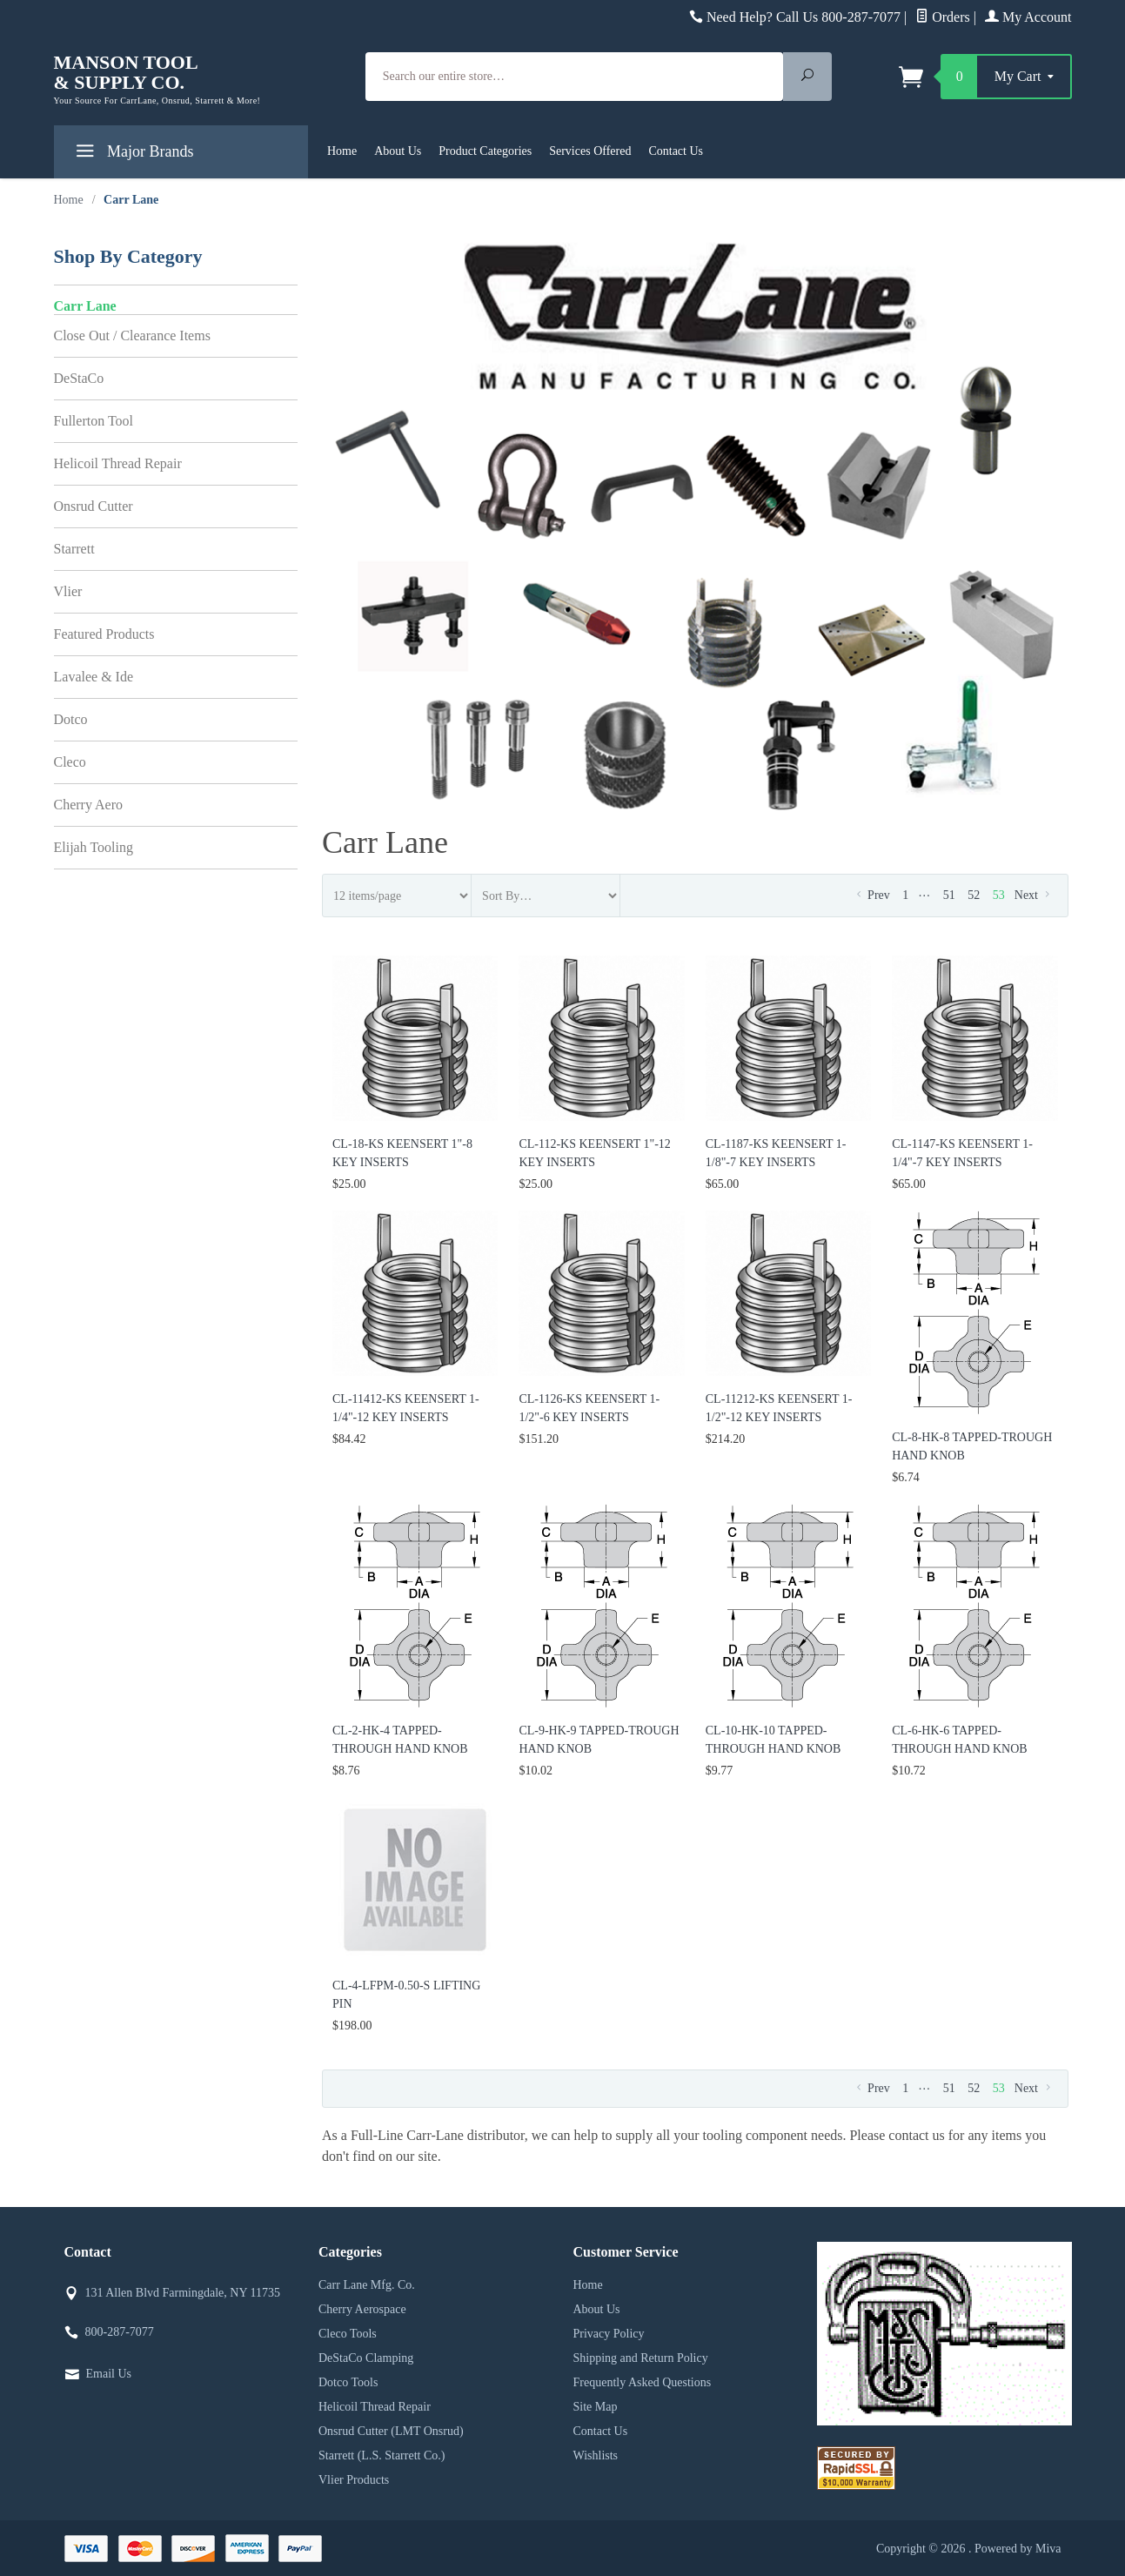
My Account (1028, 17)
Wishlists (596, 2455)
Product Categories (485, 151)
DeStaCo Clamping (365, 2358)
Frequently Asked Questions (642, 2382)
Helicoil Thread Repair (118, 463)
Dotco (71, 719)
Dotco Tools (348, 2382)
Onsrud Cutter (93, 506)
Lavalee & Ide (94, 676)
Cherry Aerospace (362, 2309)
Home (342, 151)
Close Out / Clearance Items (132, 335)
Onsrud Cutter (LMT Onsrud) (391, 2431)
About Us (397, 151)
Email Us (109, 2373)
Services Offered (590, 151)
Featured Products (104, 634)
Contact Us (675, 151)
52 (974, 895)
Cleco (70, 762)
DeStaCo (79, 378)
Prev (871, 895)
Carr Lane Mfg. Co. (366, 2284)
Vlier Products (353, 2479)
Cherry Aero (89, 804)
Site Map (595, 2406)
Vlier (68, 591)
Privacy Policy (609, 2333)
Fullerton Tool (93, 420)
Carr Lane (85, 306)
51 (949, 895)
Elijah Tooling (93, 847)
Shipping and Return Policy (640, 2358)
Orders (942, 17)
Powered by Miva (1017, 2548)
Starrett (74, 548)
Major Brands (132, 154)
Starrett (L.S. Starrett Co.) (381, 2455)
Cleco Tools (347, 2333)
